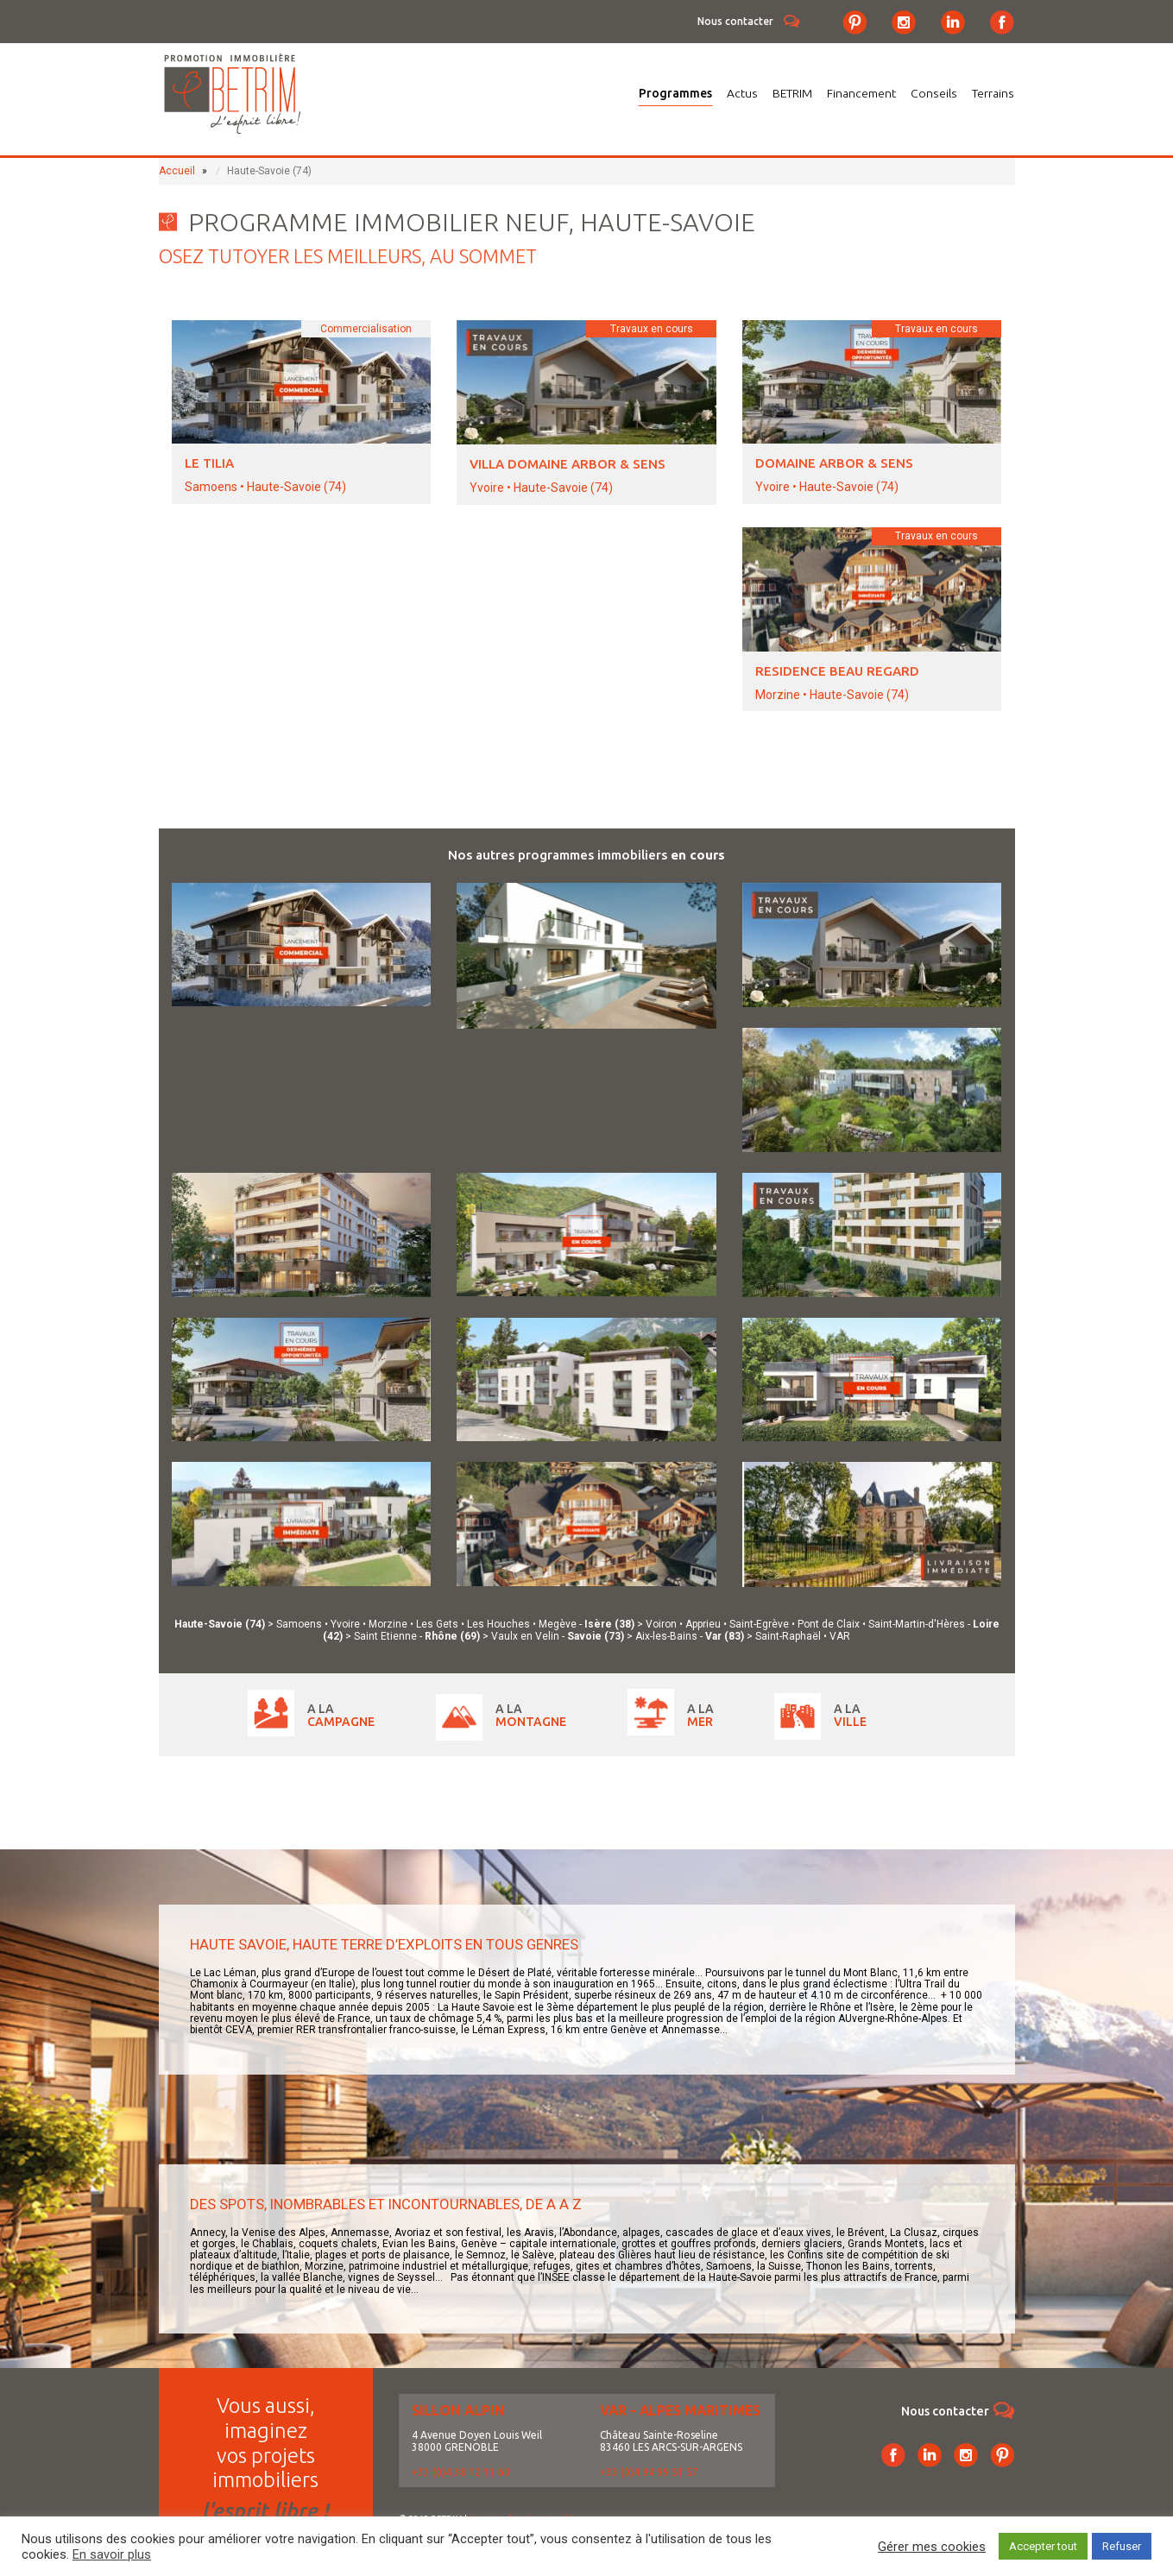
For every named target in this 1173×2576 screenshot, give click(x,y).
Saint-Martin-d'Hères (916, 1624)
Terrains (993, 93)
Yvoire (345, 1624)
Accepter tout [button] (1043, 2546)
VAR (839, 1636)
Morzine (388, 1624)
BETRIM (792, 93)
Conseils (934, 93)
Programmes (675, 93)
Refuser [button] (1121, 2546)
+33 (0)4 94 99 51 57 (649, 2472)
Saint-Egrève (759, 1624)
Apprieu (703, 1624)
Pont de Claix (829, 1624)
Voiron (661, 1624)
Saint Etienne (385, 1636)
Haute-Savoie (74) (221, 1624)
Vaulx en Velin (525, 1636)
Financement (861, 93)
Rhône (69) (453, 1636)
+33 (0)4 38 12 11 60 (461, 2472)
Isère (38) (610, 1624)
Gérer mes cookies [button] (932, 2546)
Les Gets (437, 1624)
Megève (558, 1624)
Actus (742, 93)
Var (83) (726, 1636)
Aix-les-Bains (666, 1636)
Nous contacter (735, 21)
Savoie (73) (597, 1636)
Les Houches (498, 1624)
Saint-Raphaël (788, 1636)
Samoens (299, 1624)
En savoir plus (112, 2554)
